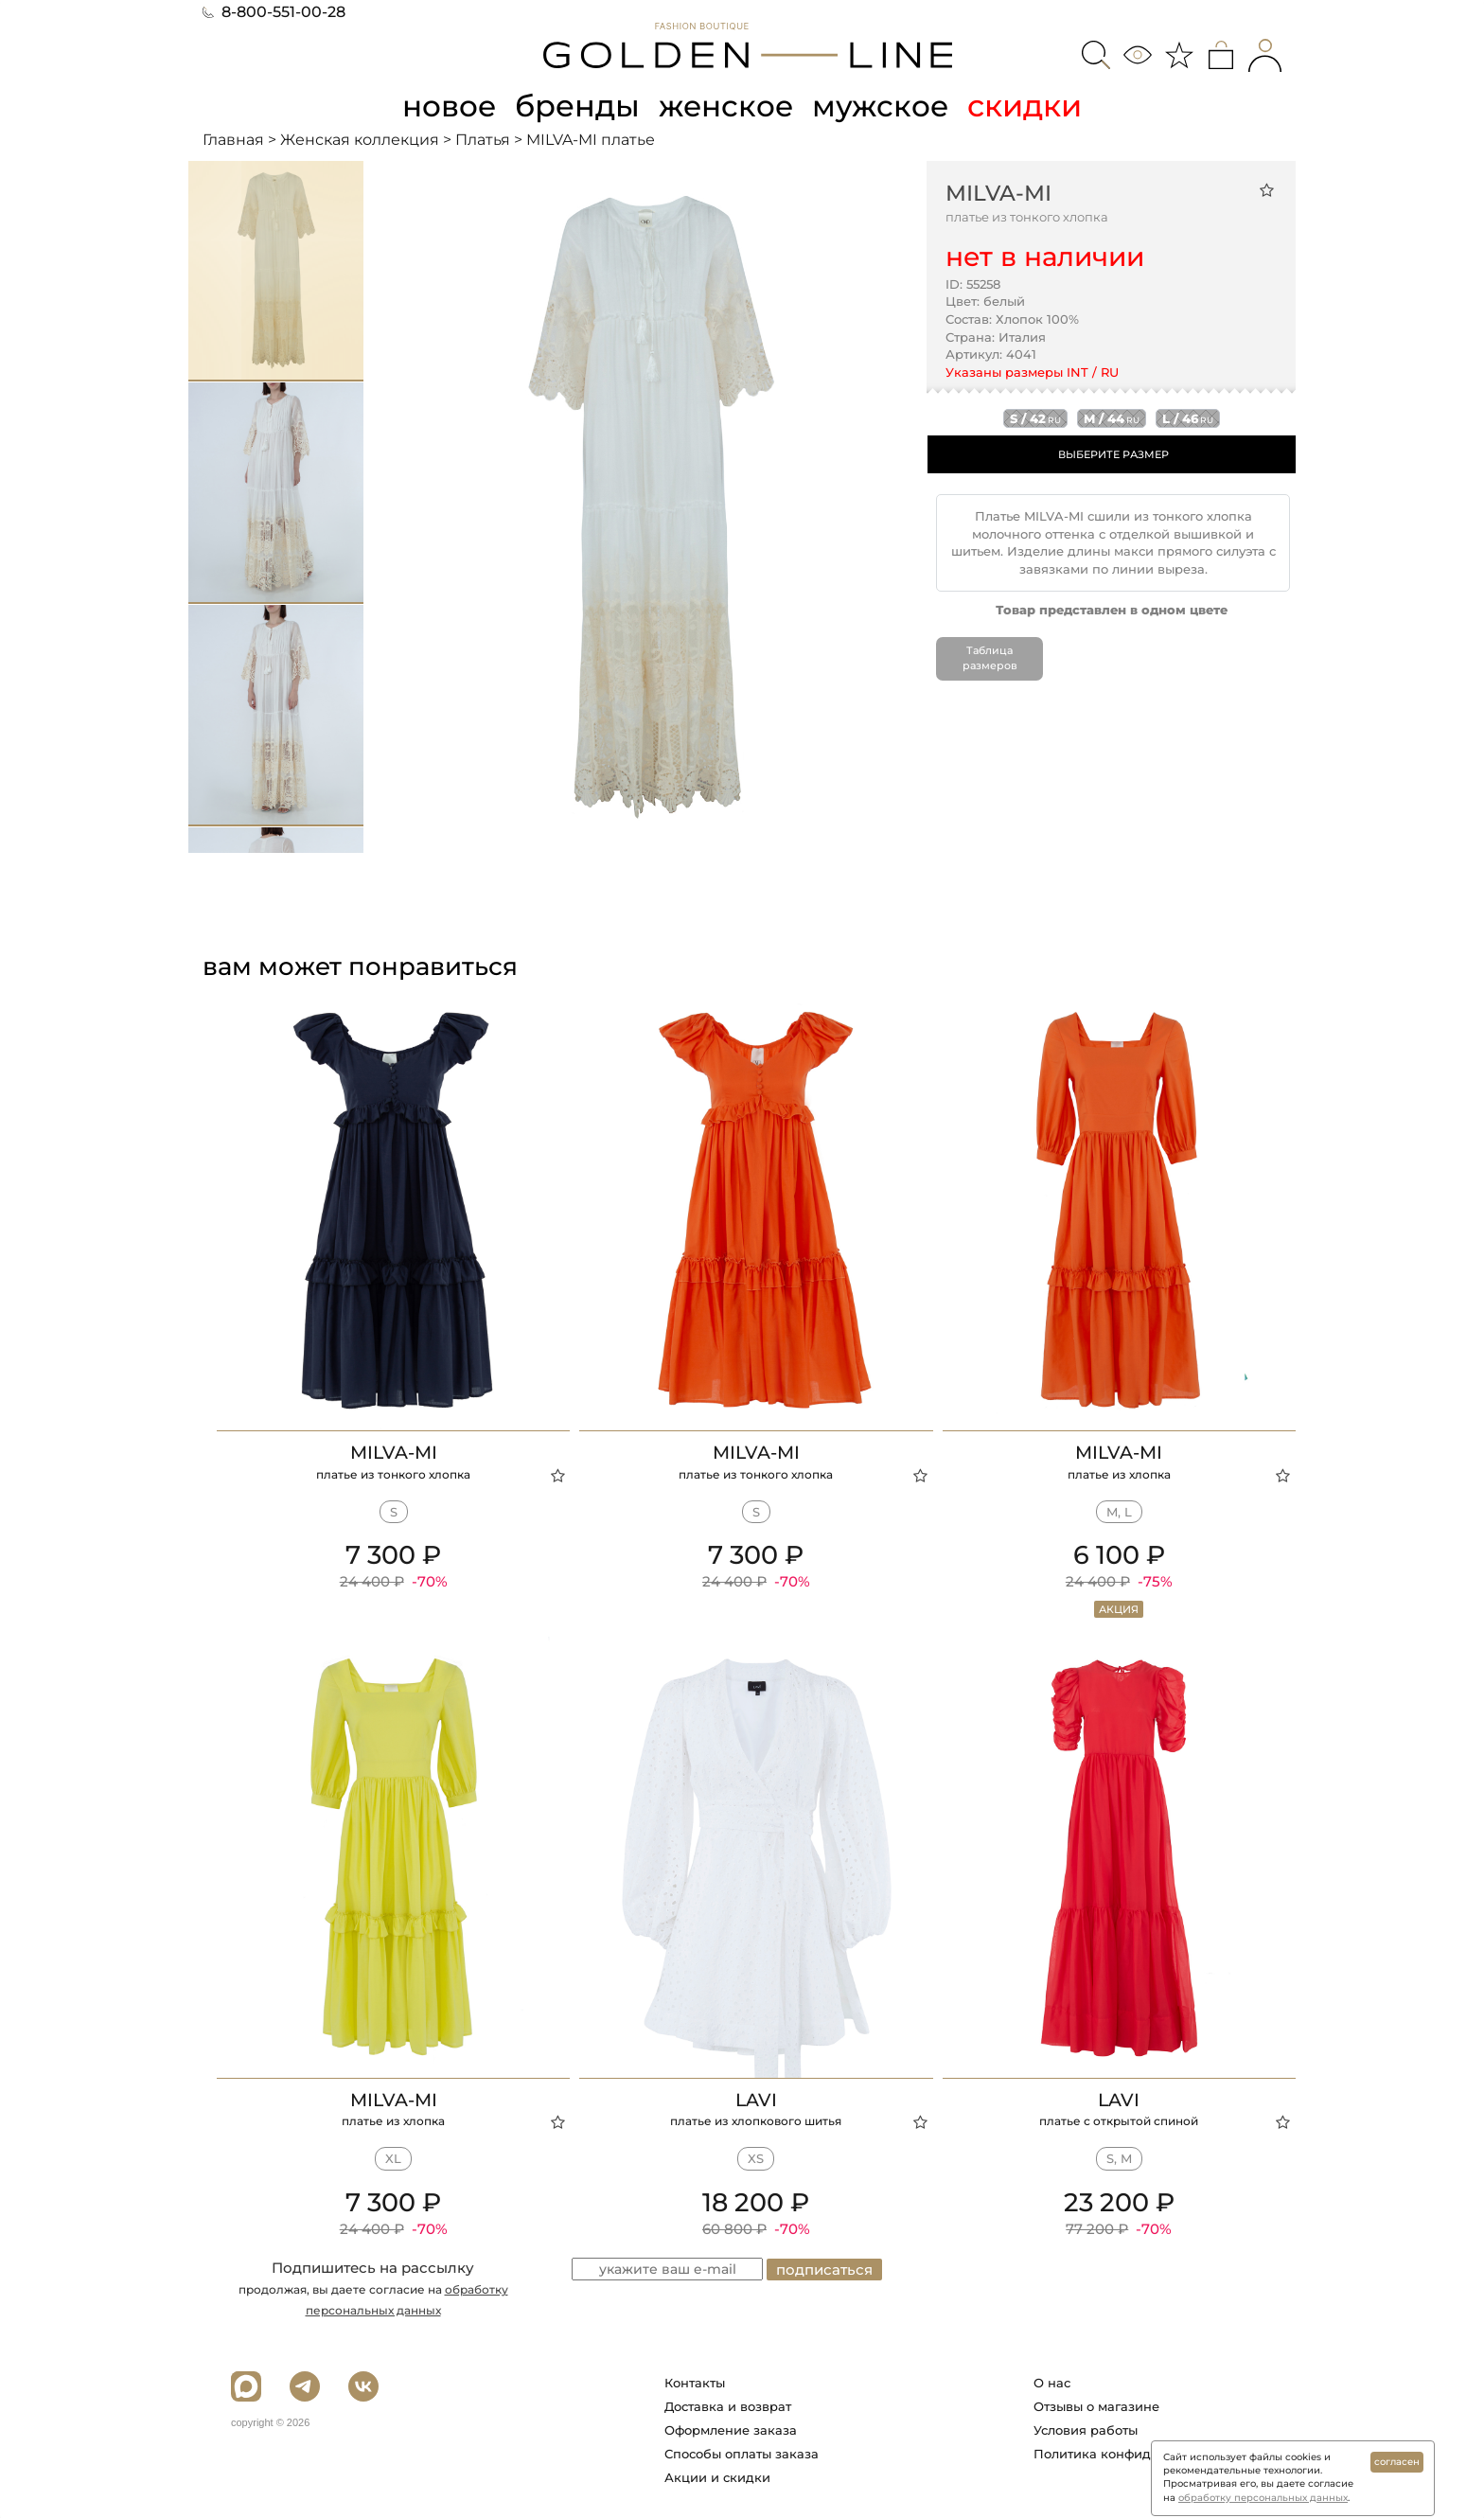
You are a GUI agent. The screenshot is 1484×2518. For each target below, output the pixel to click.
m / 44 (1112, 418)
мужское (884, 105)
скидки (1029, 105)
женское (727, 105)
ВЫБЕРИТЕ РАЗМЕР (1113, 454)
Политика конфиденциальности (1138, 2452)
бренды (577, 105)
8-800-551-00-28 (274, 12)
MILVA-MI (998, 192)
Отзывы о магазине (1096, 2405)
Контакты (694, 2381)
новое (447, 105)
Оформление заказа (730, 2429)
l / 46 (1187, 418)
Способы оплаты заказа (741, 2452)
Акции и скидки (717, 2476)
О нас (1052, 2381)
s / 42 (1035, 418)
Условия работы (1086, 2429)
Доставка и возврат (727, 2405)
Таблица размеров (990, 658)
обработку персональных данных (1263, 2497)
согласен (1397, 2462)
